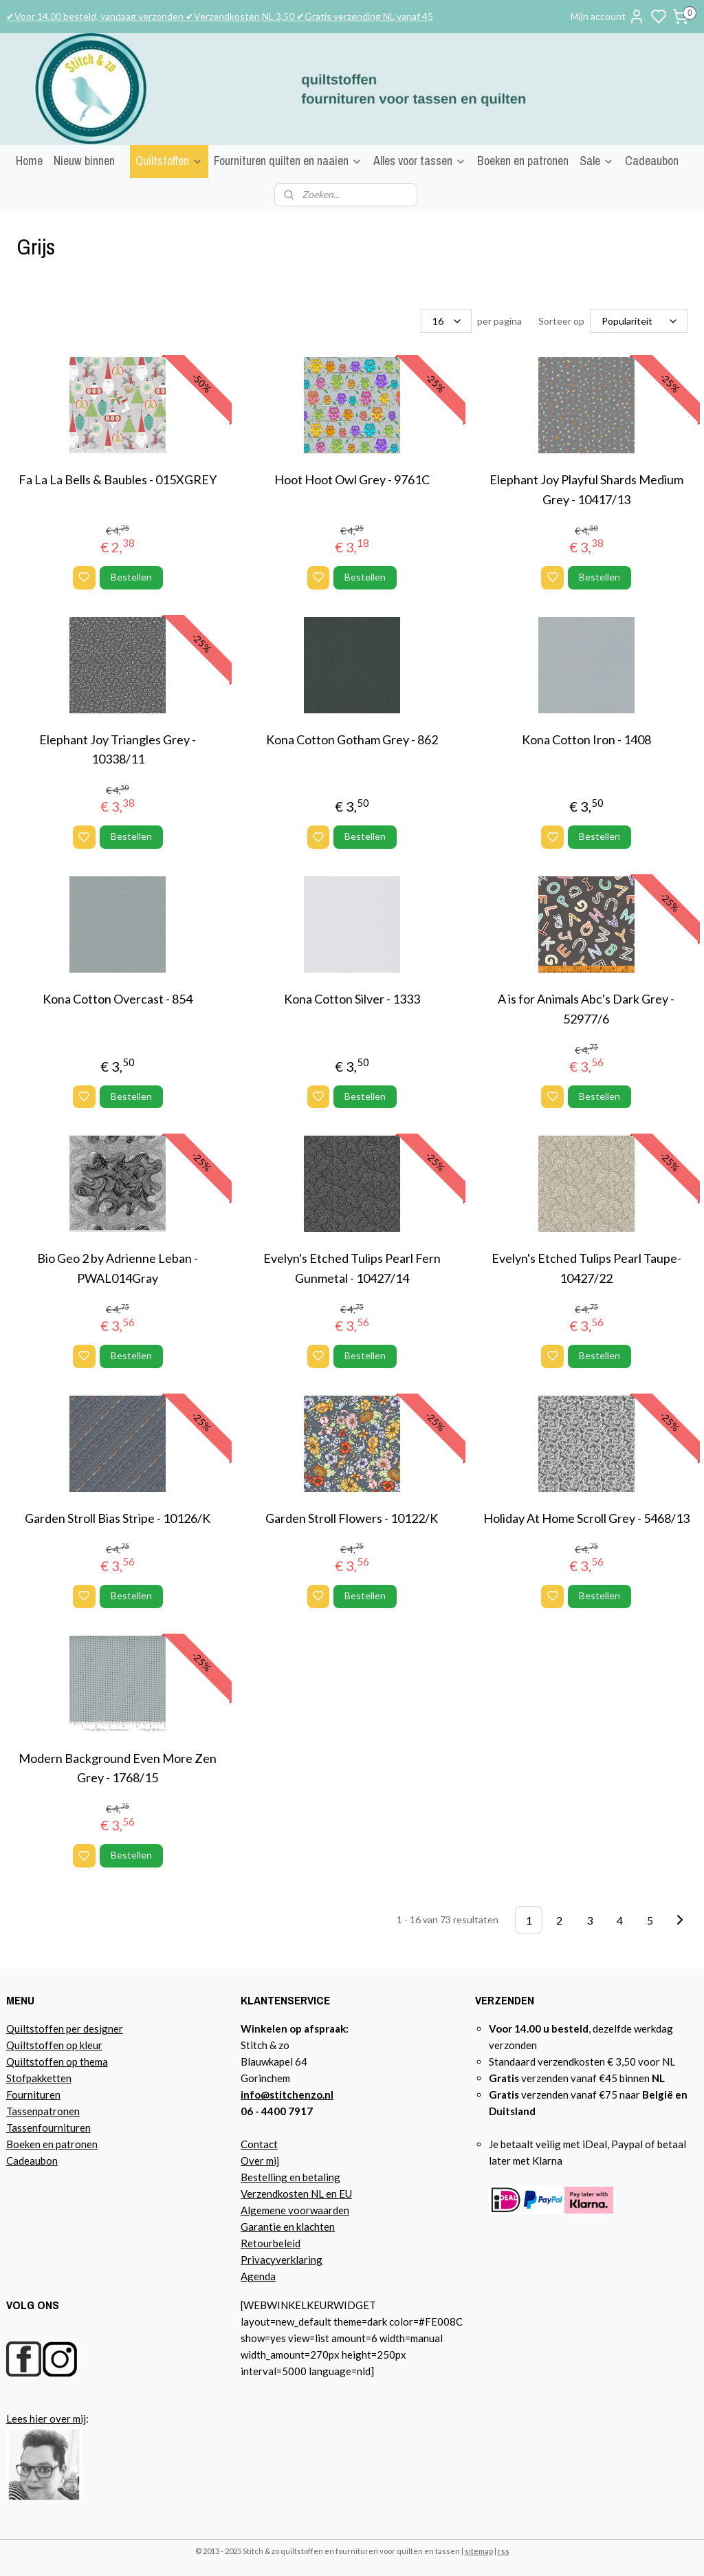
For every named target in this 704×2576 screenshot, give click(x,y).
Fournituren (33, 2094)
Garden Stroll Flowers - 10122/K (351, 1518)
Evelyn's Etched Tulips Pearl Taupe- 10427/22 (586, 1268)
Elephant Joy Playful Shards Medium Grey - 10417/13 (586, 489)
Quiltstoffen (169, 160)
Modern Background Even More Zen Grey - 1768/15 (118, 1767)
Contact (259, 2144)
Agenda (258, 2276)
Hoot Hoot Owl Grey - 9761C (352, 479)
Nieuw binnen (84, 160)
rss (503, 2550)
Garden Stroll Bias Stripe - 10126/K (117, 1518)
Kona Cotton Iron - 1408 (586, 739)
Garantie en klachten (288, 2226)
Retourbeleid (270, 2243)
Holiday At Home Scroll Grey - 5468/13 (586, 1518)
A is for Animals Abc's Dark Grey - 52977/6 (586, 1008)
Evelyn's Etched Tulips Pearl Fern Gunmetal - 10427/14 (352, 1268)
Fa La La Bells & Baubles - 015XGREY (118, 479)
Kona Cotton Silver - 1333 (352, 998)
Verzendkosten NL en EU (296, 2193)
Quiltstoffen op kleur (54, 2045)
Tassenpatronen (43, 2111)
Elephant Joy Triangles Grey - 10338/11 (117, 749)
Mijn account (608, 16)
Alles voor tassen (419, 160)
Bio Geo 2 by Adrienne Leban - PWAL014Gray (117, 1268)
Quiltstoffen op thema (57, 2061)
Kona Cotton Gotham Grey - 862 (352, 739)
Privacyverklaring (281, 2259)
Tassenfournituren (48, 2127)
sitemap (479, 2550)
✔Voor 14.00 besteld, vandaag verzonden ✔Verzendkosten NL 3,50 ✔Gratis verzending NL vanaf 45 (219, 16)
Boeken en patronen (523, 160)
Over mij (260, 2160)
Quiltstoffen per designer (64, 2028)
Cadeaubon (652, 160)
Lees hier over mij (46, 2418)
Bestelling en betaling (290, 2177)
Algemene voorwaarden (295, 2210)
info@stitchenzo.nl (287, 2094)
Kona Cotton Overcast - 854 (117, 998)
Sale (597, 160)
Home (29, 160)
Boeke (20, 2144)
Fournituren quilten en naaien (288, 160)
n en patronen (66, 2144)
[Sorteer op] (639, 321)
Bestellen (131, 577)
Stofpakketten (39, 2078)
